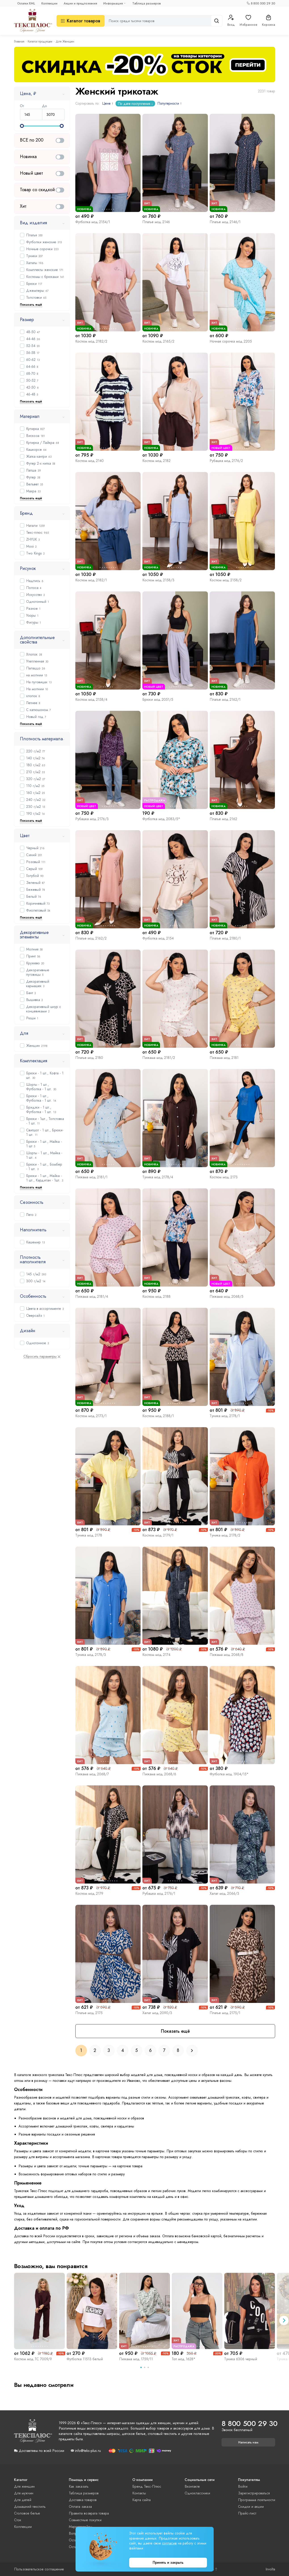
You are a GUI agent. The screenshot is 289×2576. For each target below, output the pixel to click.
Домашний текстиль (30, 2506)
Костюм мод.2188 (156, 1296)
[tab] (141, 2367)
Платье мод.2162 (223, 818)
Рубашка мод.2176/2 (226, 460)
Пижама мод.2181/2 (158, 1057)
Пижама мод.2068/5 (226, 1296)
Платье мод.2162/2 (91, 938)
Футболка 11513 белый (85, 2359)
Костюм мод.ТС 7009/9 (33, 2359)
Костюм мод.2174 (156, 1654)
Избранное (248, 21)
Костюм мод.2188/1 (158, 1415)
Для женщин (24, 2486)
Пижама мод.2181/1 (91, 1177)
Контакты (139, 2493)
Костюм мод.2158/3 (158, 580)
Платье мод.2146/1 (225, 221)
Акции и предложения (80, 3)
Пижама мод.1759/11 (136, 2359)
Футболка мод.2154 (158, 938)
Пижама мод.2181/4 (91, 1296)
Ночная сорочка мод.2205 (231, 341)
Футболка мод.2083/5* (161, 818)
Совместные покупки (85, 2520)
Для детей (22, 2499)
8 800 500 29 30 (263, 3)
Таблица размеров (146, 3)
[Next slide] (284, 2320)
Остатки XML (26, 3)
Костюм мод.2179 (89, 1893)
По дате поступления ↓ (135, 103)
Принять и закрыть (168, 2562)
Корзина (268, 21)
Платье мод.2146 (156, 221)
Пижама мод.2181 (224, 1057)
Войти (242, 2486)
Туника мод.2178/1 (225, 1415)
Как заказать (79, 2486)
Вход (230, 21)
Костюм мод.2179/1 (157, 1535)
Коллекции (49, 3)
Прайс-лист (247, 2513)
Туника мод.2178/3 (90, 1654)
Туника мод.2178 (88, 1535)
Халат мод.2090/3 (157, 2012)
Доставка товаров (83, 2499)
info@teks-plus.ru (88, 2451)
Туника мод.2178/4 (157, 1177)
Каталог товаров (80, 21)
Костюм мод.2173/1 (91, 1415)
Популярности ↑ (169, 103)
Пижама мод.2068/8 (226, 1654)
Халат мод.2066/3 (224, 1893)
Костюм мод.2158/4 (91, 699)
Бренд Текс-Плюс (146, 2486)
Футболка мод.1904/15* (229, 1774)
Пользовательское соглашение (39, 2569)
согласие (169, 2543)
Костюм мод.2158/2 (226, 580)
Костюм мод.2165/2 (158, 341)
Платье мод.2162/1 (225, 699)
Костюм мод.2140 (89, 460)
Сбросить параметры (40, 1357)
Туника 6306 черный (240, 2359)
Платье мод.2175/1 (225, 2012)
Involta (270, 2569)
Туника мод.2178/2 (225, 1535)
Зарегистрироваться (254, 2493)
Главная (19, 41)
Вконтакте (192, 2486)
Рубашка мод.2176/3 (92, 818)
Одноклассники (197, 2493)
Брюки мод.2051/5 (157, 699)
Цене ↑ (107, 103)
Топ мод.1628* (183, 2359)
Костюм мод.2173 (224, 1177)
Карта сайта (141, 2499)
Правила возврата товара (89, 2513)
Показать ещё (175, 2031)
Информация (113, 3)
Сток (17, 2520)
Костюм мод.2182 (156, 460)
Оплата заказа (80, 2506)
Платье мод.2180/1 (225, 938)
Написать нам (248, 2442)
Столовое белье (27, 2513)
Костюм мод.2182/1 (91, 580)
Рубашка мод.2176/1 (158, 1893)
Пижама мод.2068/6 (159, 1774)
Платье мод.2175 (89, 2012)
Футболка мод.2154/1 (92, 221)
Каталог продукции (40, 41)
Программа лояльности (256, 2499)
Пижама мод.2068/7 (92, 1774)
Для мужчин (23, 2493)
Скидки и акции (251, 2506)
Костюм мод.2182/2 (91, 341)
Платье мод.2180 (89, 1057)
